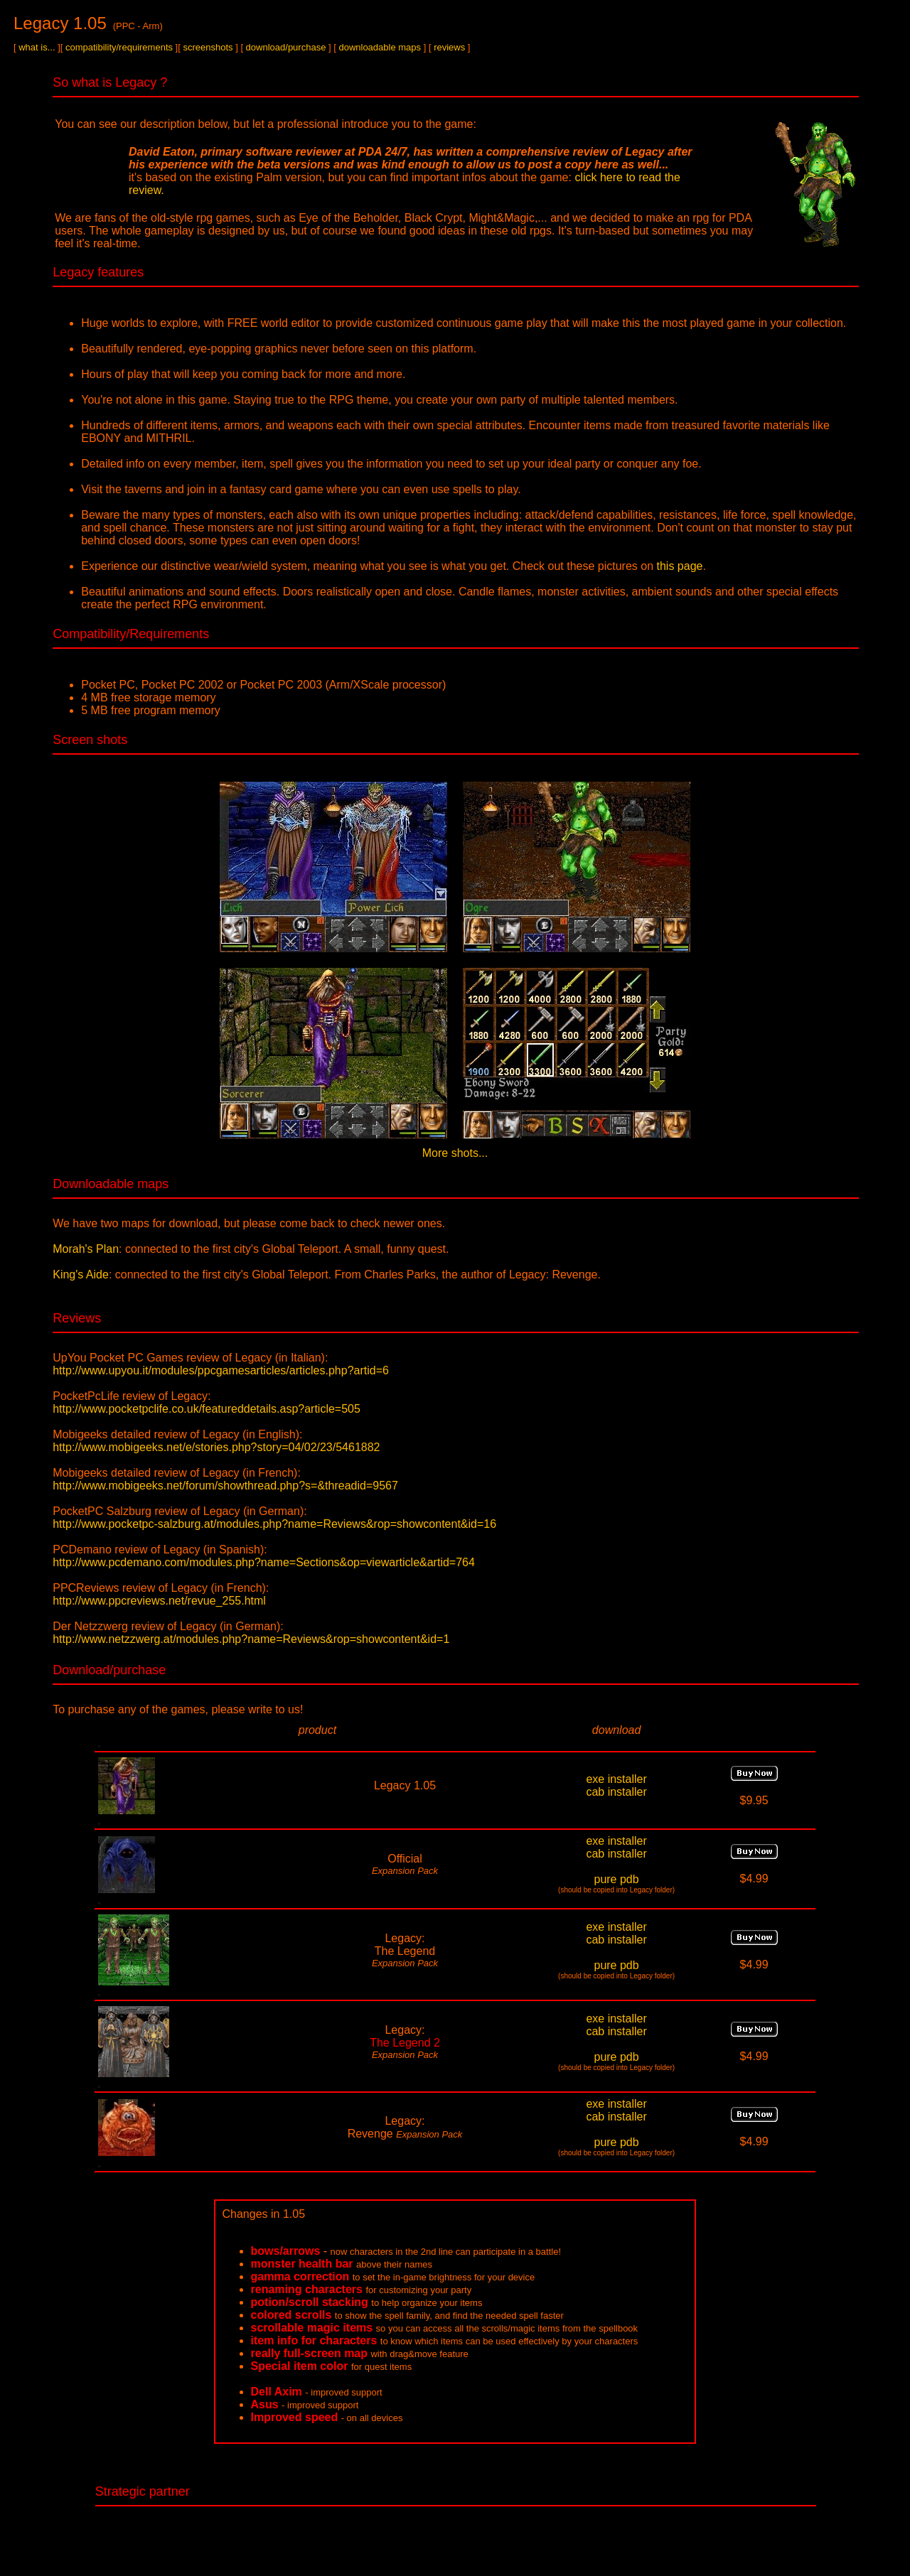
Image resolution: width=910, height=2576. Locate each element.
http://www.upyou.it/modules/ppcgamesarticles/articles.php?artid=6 (221, 1370)
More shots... (455, 1153)
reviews (449, 47)
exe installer (616, 1779)
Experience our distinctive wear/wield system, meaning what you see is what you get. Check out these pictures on (368, 566)
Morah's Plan (86, 1249)
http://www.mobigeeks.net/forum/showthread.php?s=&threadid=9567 (225, 1486)
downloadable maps (379, 47)
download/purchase (286, 47)
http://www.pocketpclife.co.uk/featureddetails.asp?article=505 (206, 1409)
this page (680, 566)
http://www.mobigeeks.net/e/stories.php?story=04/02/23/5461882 (216, 1447)
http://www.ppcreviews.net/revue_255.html (159, 1601)
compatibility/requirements (119, 47)
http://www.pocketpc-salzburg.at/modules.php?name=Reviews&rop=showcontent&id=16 (274, 1524)
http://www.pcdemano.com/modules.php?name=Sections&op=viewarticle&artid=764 (264, 1562)
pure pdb (616, 1879)
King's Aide (81, 1274)
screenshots (207, 47)
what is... (36, 47)
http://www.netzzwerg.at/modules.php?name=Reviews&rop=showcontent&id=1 (251, 1639)
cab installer (616, 1792)
